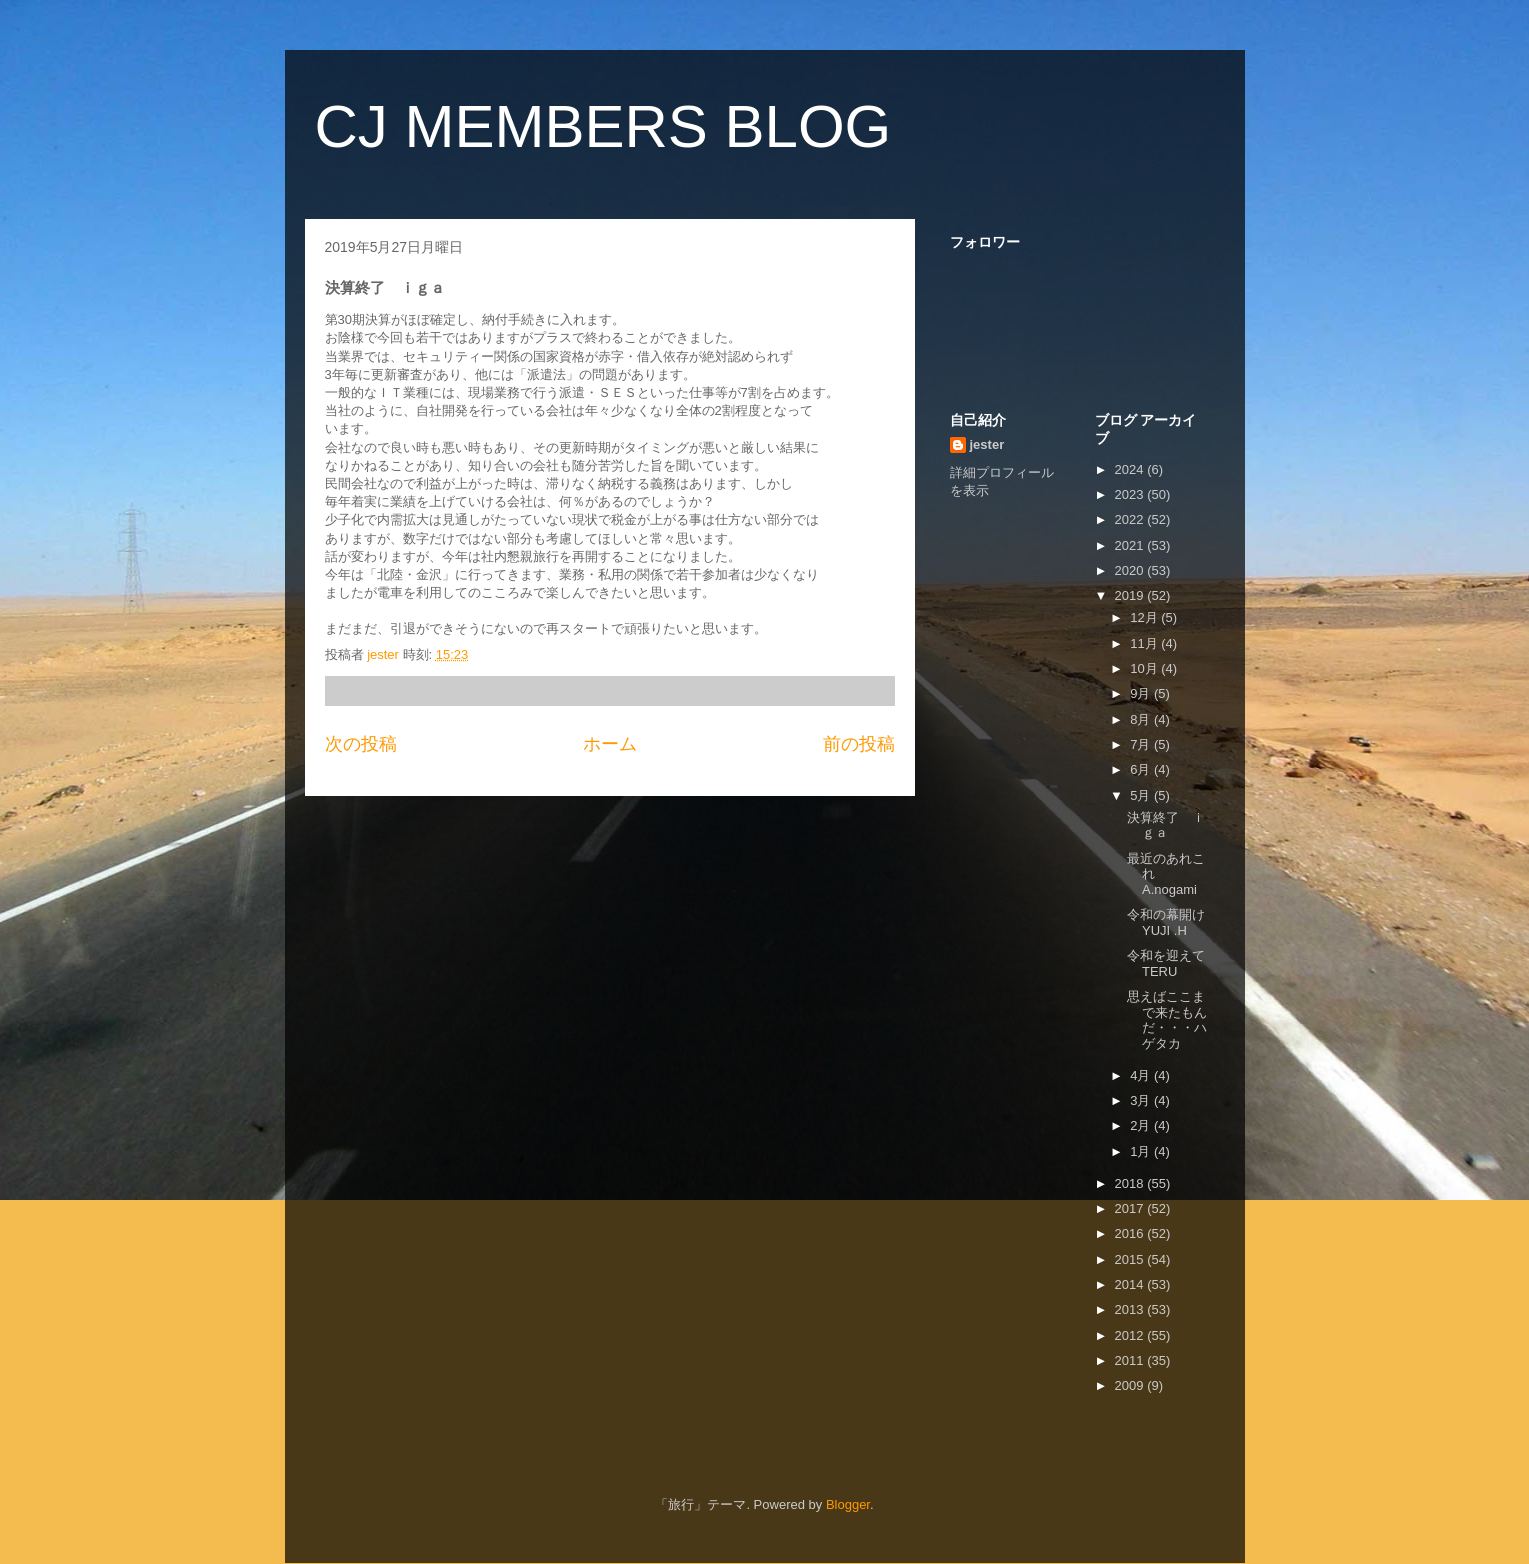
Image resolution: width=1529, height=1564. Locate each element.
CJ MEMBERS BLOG (603, 126)
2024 (1131, 469)
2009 (1131, 1385)
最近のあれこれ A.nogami (1166, 874)
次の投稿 (361, 744)
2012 (1131, 1335)
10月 (1145, 668)
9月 (1142, 693)
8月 (1142, 719)
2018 (1131, 1183)
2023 (1131, 494)
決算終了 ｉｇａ (1166, 825)
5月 (1142, 795)
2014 (1131, 1284)
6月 (1142, 769)
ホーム (610, 744)
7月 (1142, 744)
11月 (1145, 643)
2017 (1131, 1208)
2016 (1131, 1233)
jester (987, 444)
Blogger (848, 1504)
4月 (1142, 1075)
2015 (1131, 1259)
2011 (1131, 1360)
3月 (1142, 1100)
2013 (1131, 1309)
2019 (1131, 595)
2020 (1131, 570)
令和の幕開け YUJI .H (1166, 922)
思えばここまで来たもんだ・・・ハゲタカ (1167, 1020)
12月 (1145, 617)
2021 (1131, 545)
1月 (1142, 1151)
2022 (1131, 519)
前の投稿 (859, 744)
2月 (1142, 1125)
